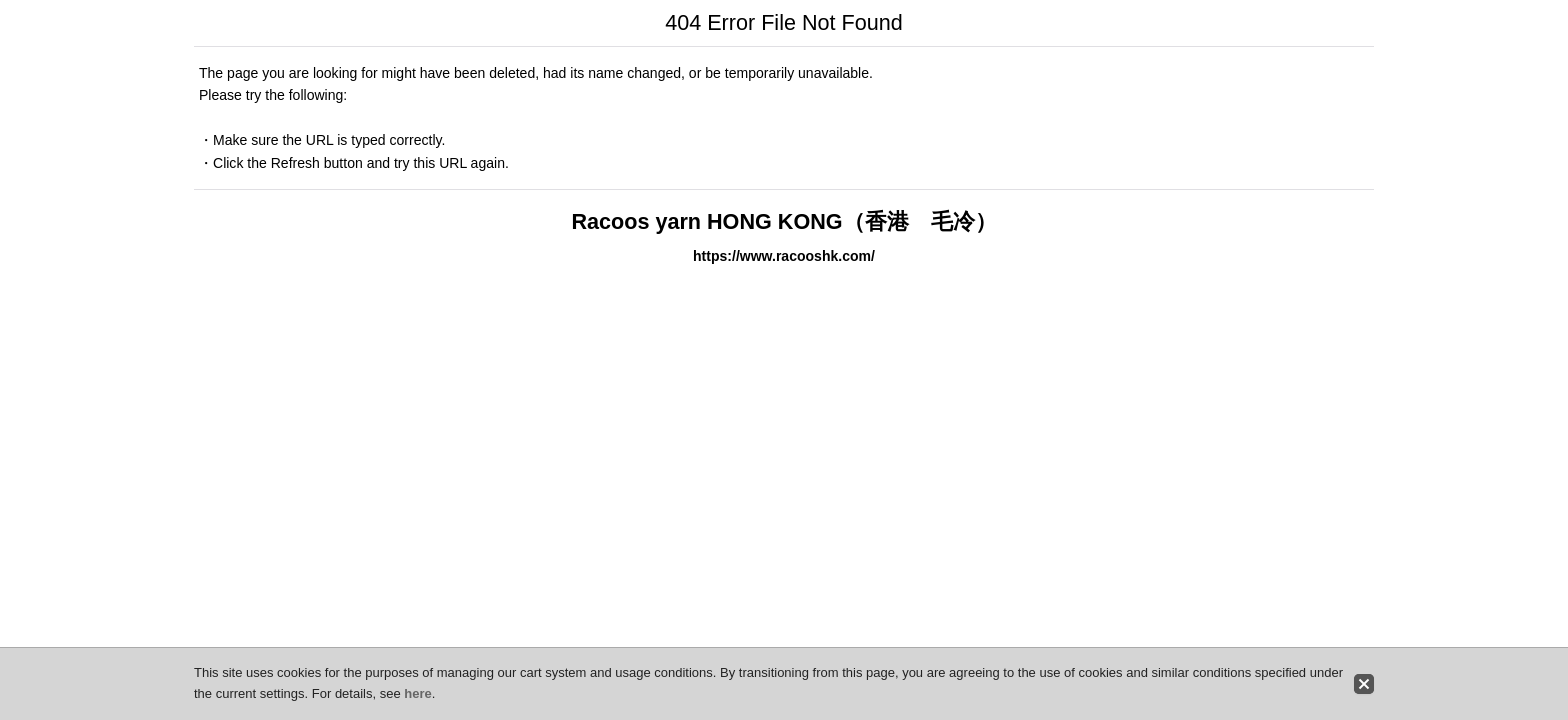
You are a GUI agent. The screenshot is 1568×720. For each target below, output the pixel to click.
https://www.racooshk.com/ (784, 256)
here (417, 693)
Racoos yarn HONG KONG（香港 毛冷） (783, 221)
